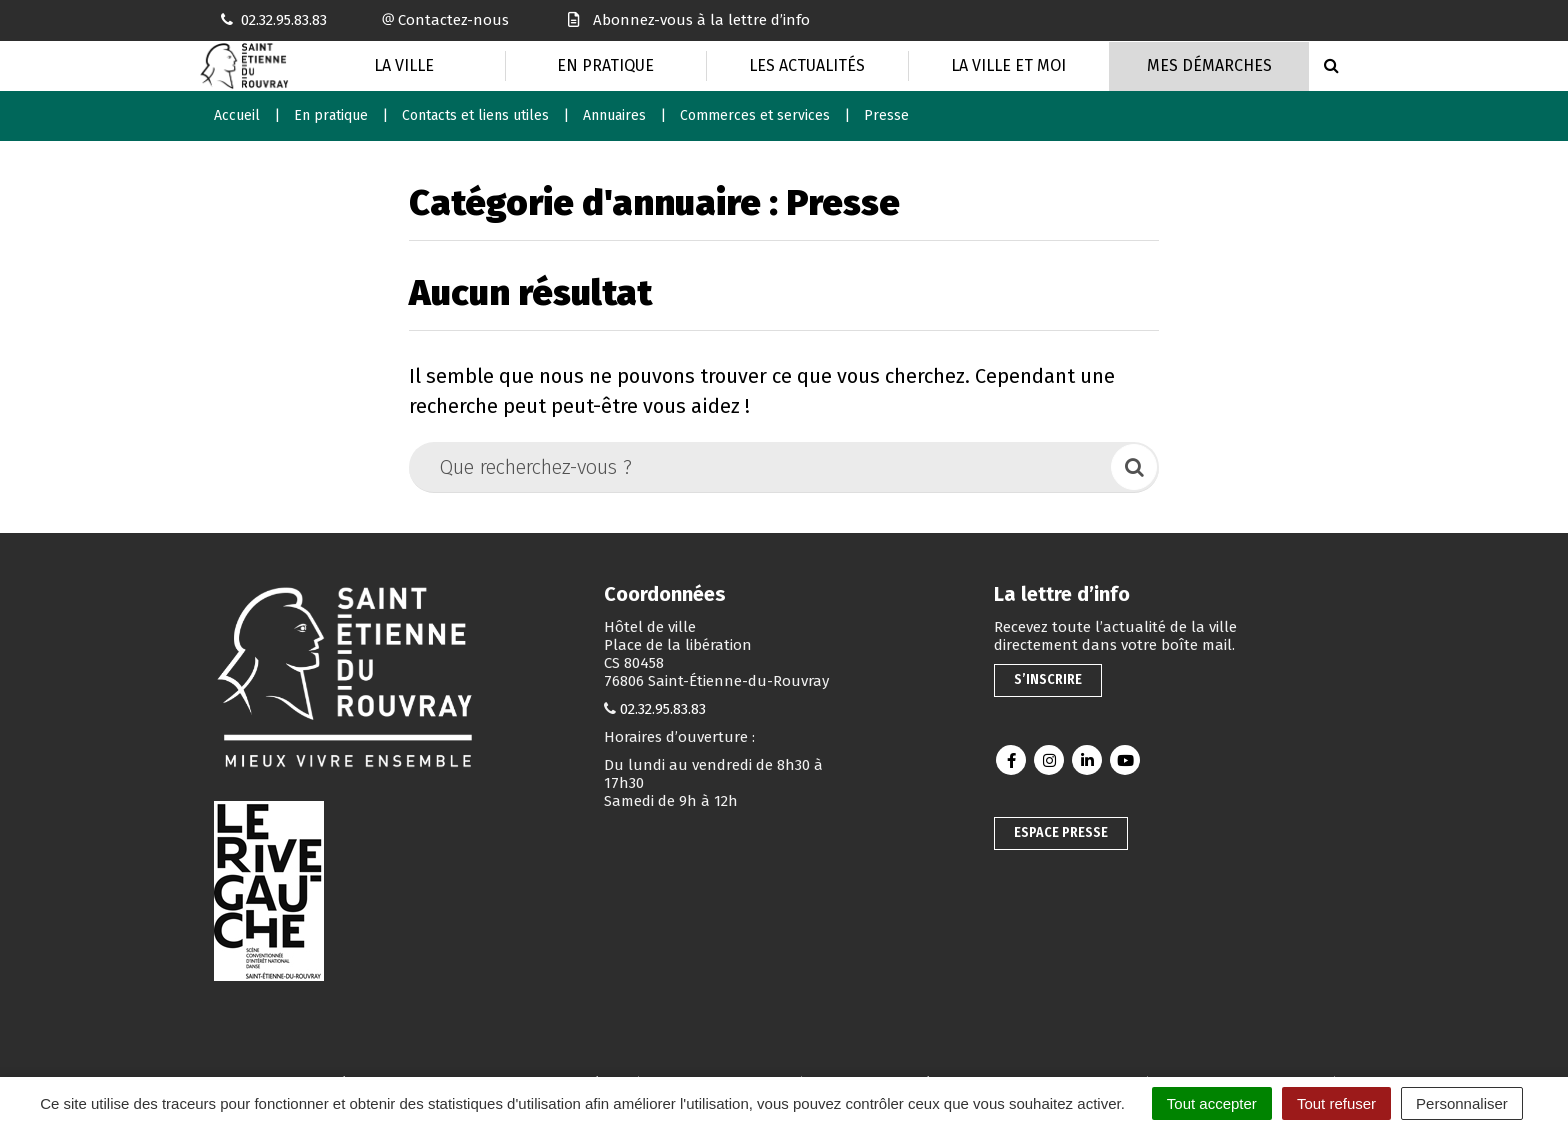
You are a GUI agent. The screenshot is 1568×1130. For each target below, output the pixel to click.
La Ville (404, 65)
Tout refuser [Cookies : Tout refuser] (1336, 1103)
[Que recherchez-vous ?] (761, 467)
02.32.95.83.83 (663, 709)
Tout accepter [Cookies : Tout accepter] (1212, 1103)
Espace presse (1061, 832)
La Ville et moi (1008, 65)
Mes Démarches (1209, 65)
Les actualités (807, 65)
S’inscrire (1048, 679)
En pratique (605, 65)
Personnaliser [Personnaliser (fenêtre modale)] (1462, 1103)
